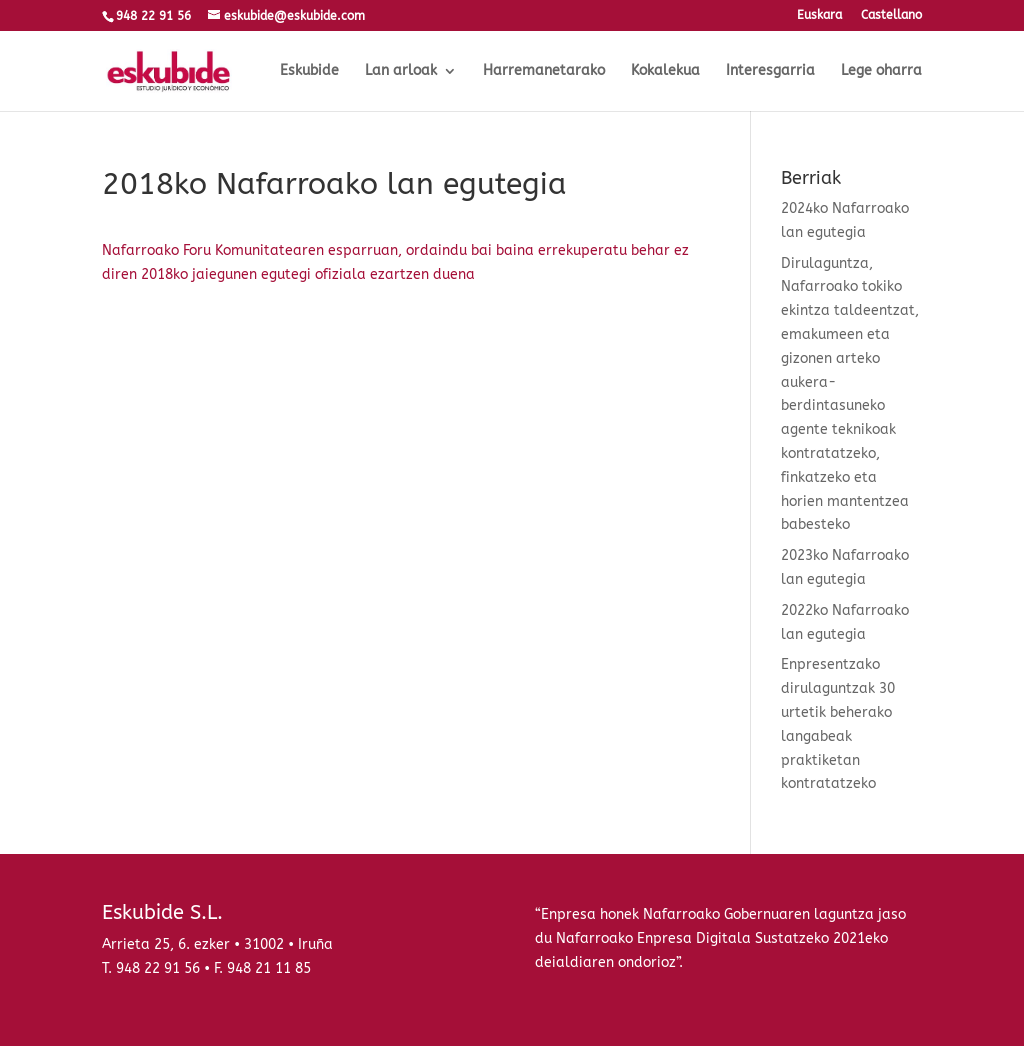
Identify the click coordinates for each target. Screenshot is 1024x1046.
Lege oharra (881, 71)
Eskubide (309, 71)
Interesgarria (770, 71)
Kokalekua (665, 71)
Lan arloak (401, 71)
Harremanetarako (544, 71)
